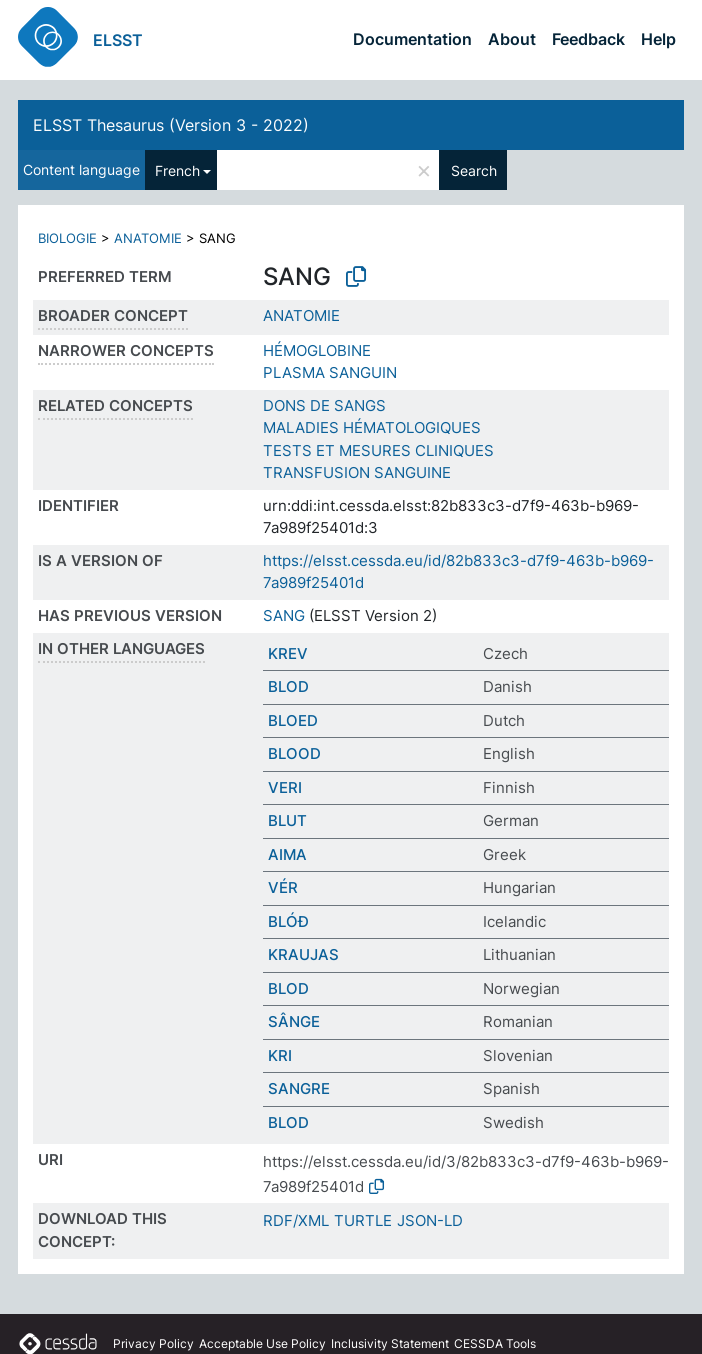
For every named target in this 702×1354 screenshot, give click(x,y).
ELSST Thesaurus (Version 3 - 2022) (171, 125)
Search (474, 170)
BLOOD (294, 753)
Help (658, 39)
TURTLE (363, 1220)
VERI (285, 787)
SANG (284, 615)
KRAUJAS (303, 954)
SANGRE (299, 1088)
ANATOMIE (148, 238)
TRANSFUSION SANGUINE (357, 472)
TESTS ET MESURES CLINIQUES (378, 450)
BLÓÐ (288, 921)
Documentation (412, 39)
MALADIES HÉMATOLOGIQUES (372, 427)
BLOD (288, 686)
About (512, 39)
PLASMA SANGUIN (330, 372)
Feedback (588, 39)
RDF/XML (296, 1220)
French (177, 170)
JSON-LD (430, 1220)
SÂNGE (294, 1021)
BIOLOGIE (67, 238)
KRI (280, 1055)
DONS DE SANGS (324, 405)
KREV (288, 653)
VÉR (283, 887)
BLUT (287, 820)
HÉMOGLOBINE (317, 350)
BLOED (293, 720)
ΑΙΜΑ (287, 854)
